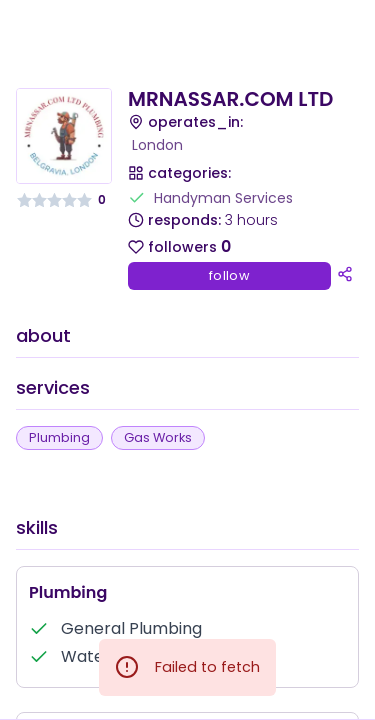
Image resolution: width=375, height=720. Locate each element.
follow (229, 275)
